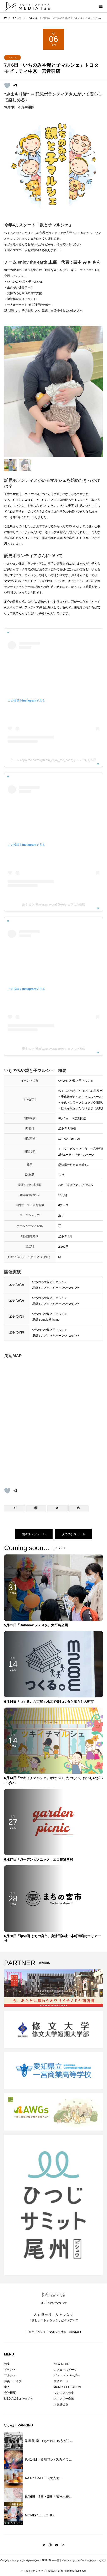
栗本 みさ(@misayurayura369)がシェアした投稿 (53, 904)
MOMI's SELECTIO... (41, 2515)
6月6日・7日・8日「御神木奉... (48, 2497)
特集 (7, 2363)
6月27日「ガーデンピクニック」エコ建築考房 (38, 1859)
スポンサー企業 (64, 2398)
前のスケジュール (34, 1534)
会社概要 (10, 2392)
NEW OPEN (61, 2363)
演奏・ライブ (13, 2381)
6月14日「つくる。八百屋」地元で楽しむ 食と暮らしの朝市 (49, 1701)
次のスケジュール (73, 1534)
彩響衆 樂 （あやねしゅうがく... (49, 2441)
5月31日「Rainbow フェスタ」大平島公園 (36, 1625)
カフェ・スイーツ (65, 2369)
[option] (53, 391)
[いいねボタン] (7, 85)
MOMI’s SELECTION (67, 2387)
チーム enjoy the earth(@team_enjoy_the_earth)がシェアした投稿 (53, 760)
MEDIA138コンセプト (18, 2398)
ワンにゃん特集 (64, 2392)
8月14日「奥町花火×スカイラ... (48, 2459)
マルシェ (12, 57)
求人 (7, 2387)
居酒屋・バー (62, 2381)
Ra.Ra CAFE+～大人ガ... (43, 2478)
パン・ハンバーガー (67, 2375)
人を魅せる (61, 2404)
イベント (10, 2369)
